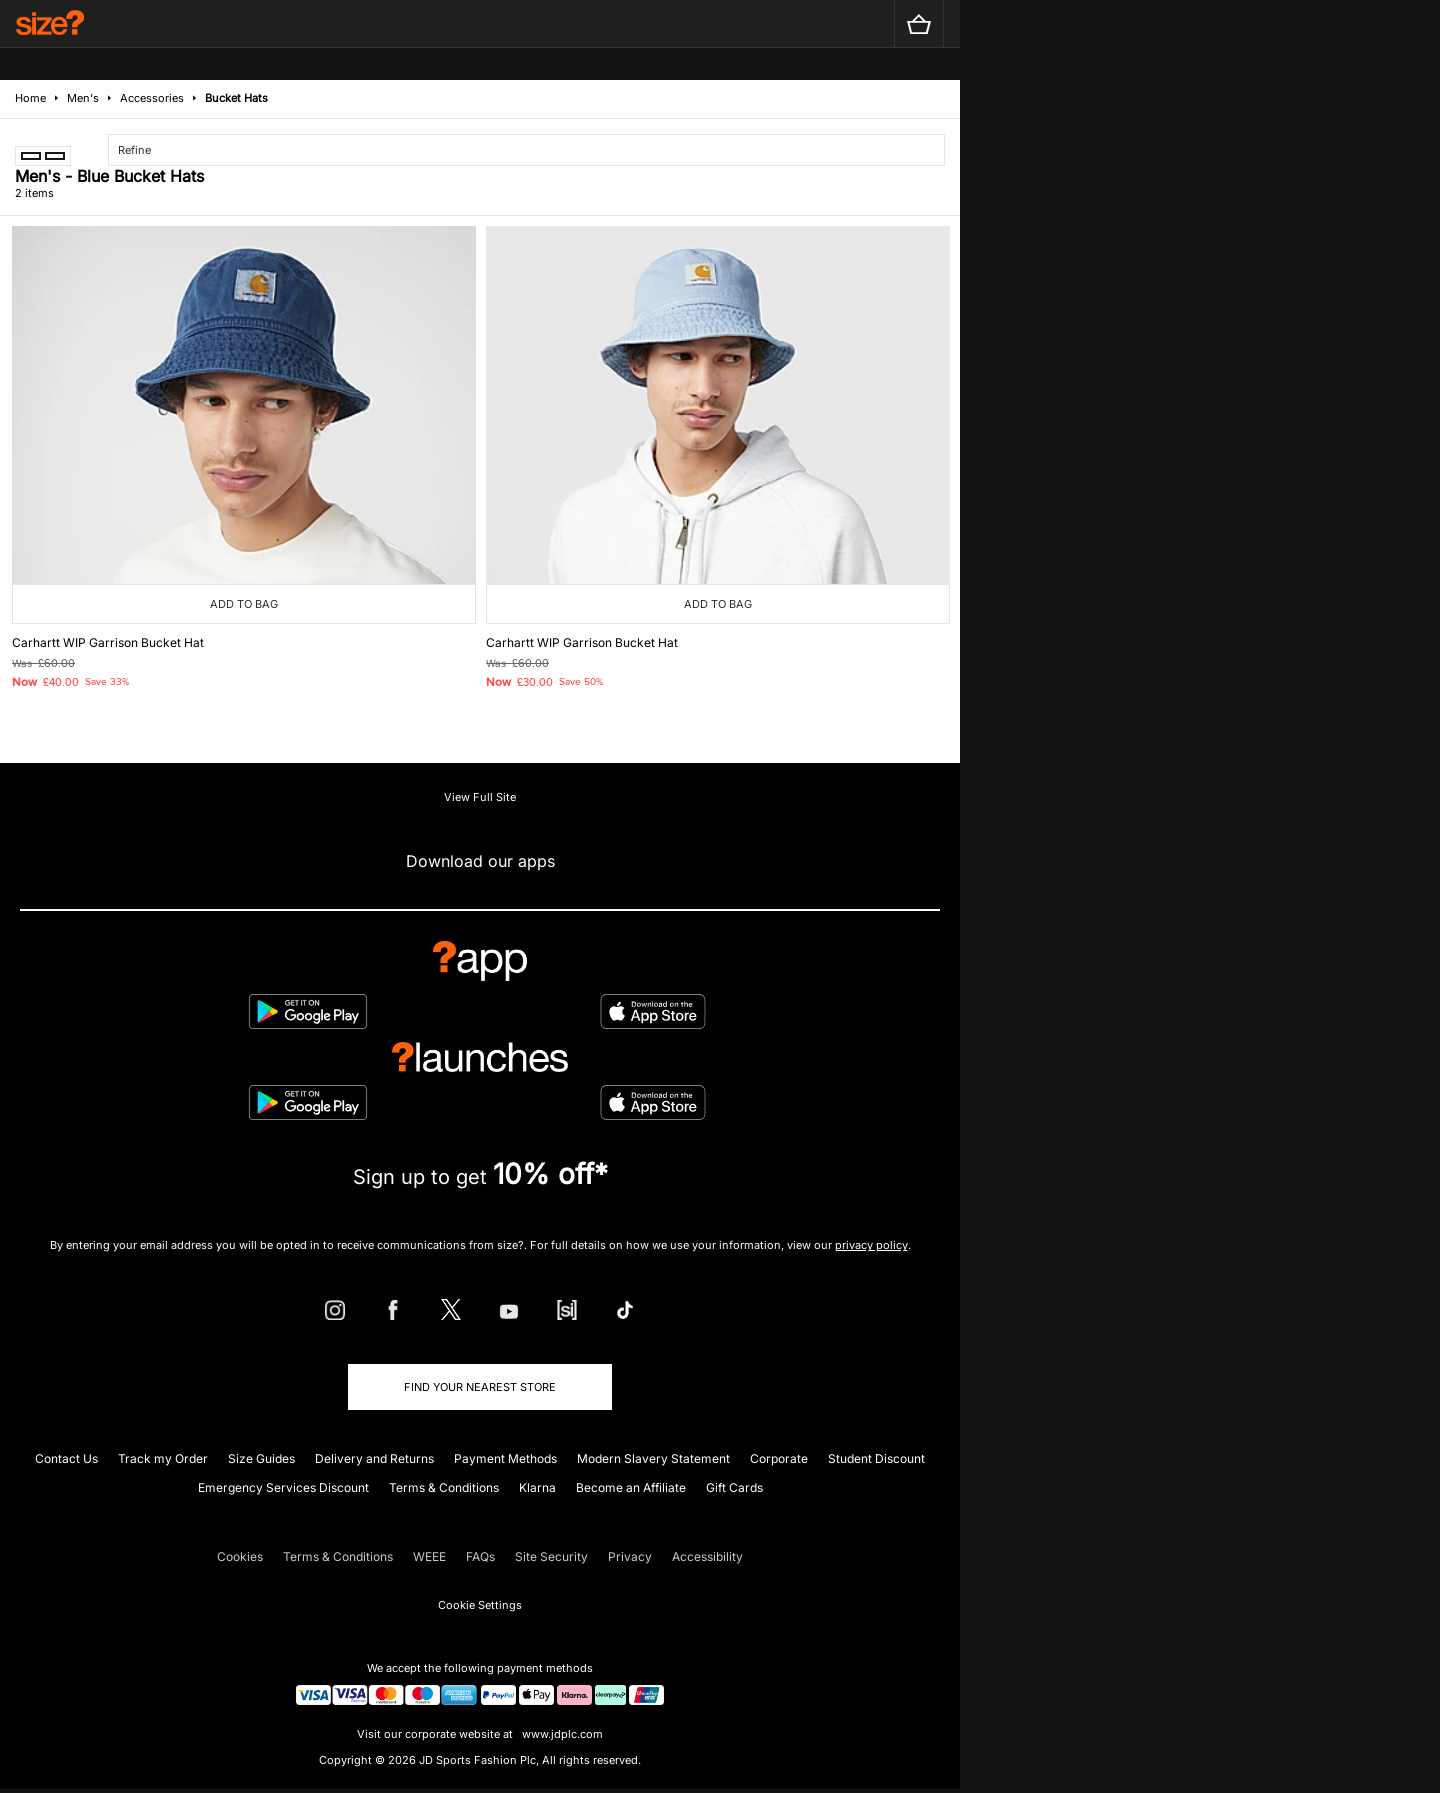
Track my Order (163, 1458)
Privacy (630, 1556)
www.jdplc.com (561, 1734)
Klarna (537, 1487)
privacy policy (871, 1245)
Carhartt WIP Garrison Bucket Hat (108, 642)
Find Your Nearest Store (480, 1387)
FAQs (480, 1556)
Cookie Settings (480, 1605)
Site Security (551, 1556)
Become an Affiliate (631, 1487)
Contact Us (66, 1458)
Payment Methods (505, 1458)
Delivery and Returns (374, 1458)
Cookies (240, 1556)
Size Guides (261, 1458)
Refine (134, 150)
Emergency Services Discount (283, 1487)
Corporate (779, 1458)
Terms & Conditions (444, 1487)
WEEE (429, 1556)
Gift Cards (734, 1487)
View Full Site (480, 797)
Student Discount (876, 1458)
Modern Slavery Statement (653, 1458)
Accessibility (707, 1556)
